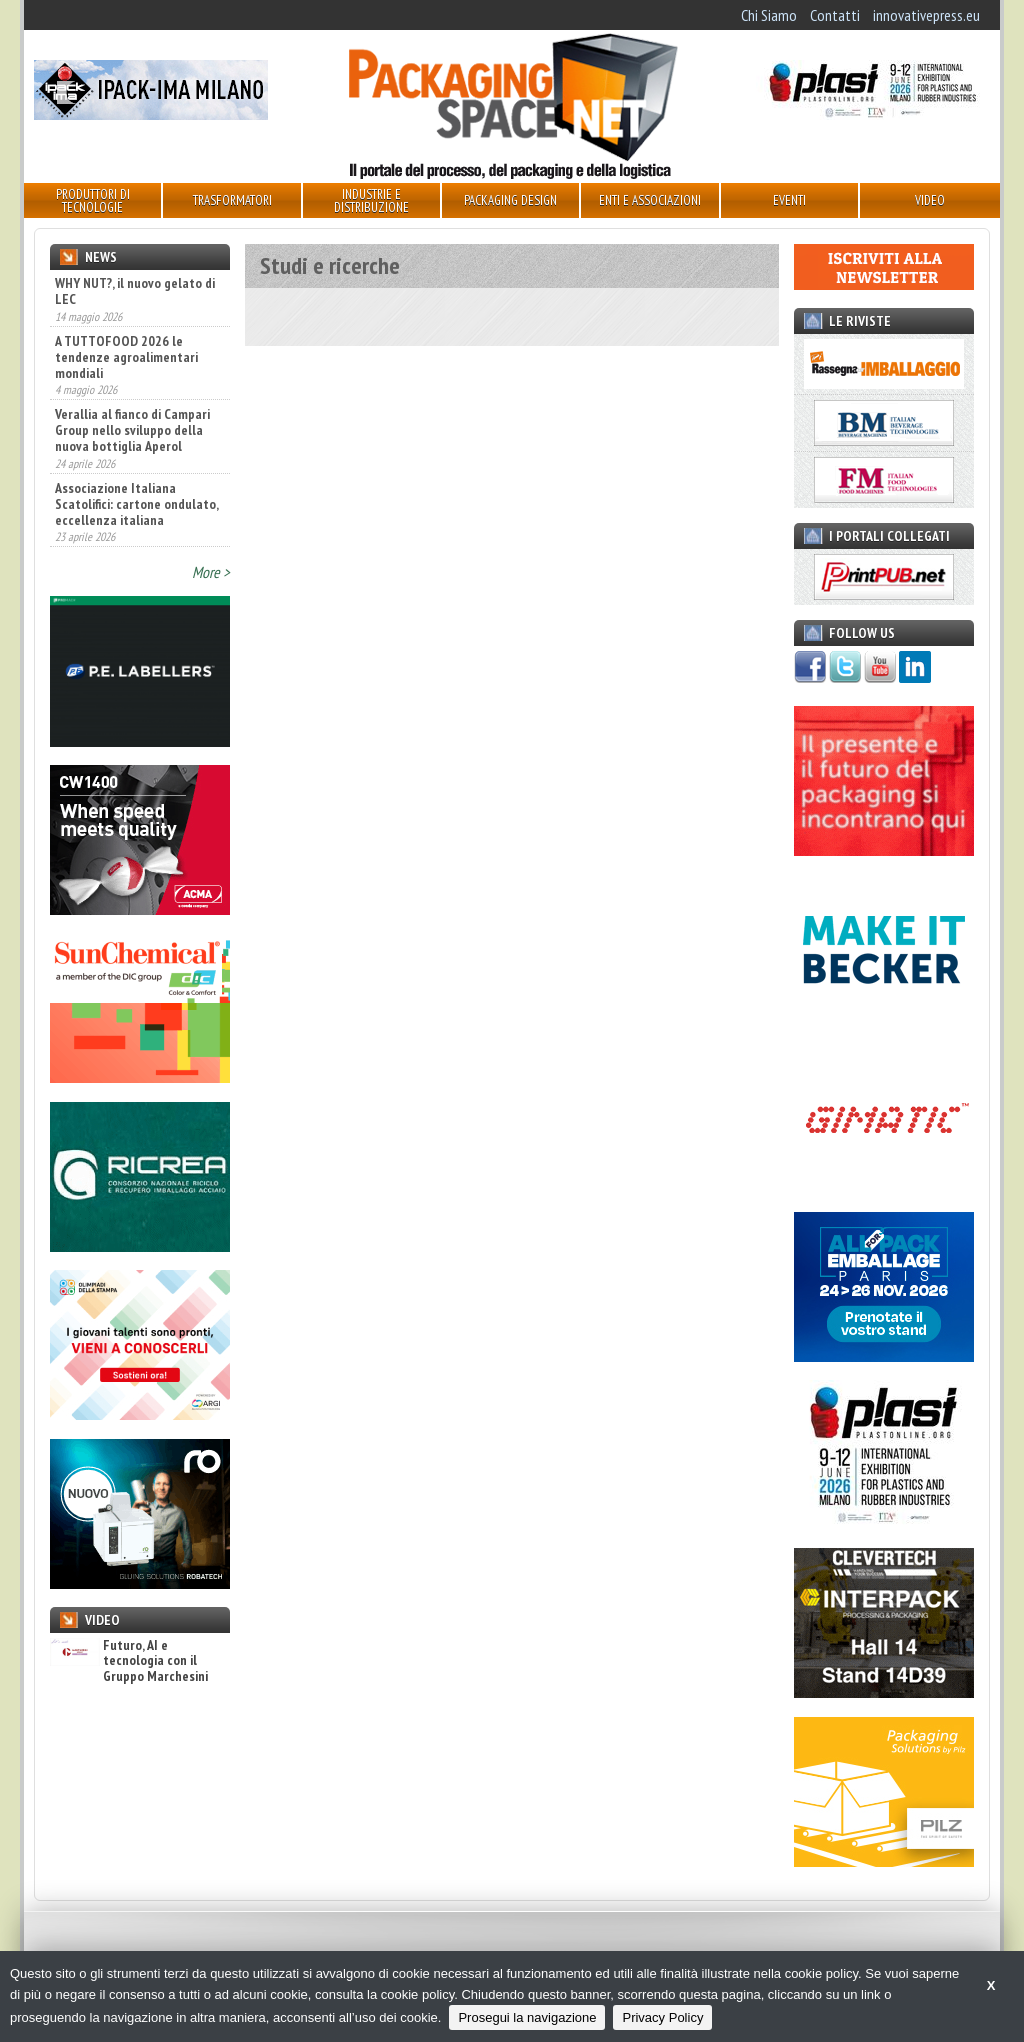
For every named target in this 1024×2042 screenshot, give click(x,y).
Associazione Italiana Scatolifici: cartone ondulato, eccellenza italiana (136, 504)
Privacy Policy (662, 2017)
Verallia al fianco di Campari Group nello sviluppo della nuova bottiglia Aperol (132, 430)
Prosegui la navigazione (527, 2017)
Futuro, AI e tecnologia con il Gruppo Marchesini (129, 1661)
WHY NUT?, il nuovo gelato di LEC (135, 291)
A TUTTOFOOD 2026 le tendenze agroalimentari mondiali (126, 357)
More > (211, 572)
